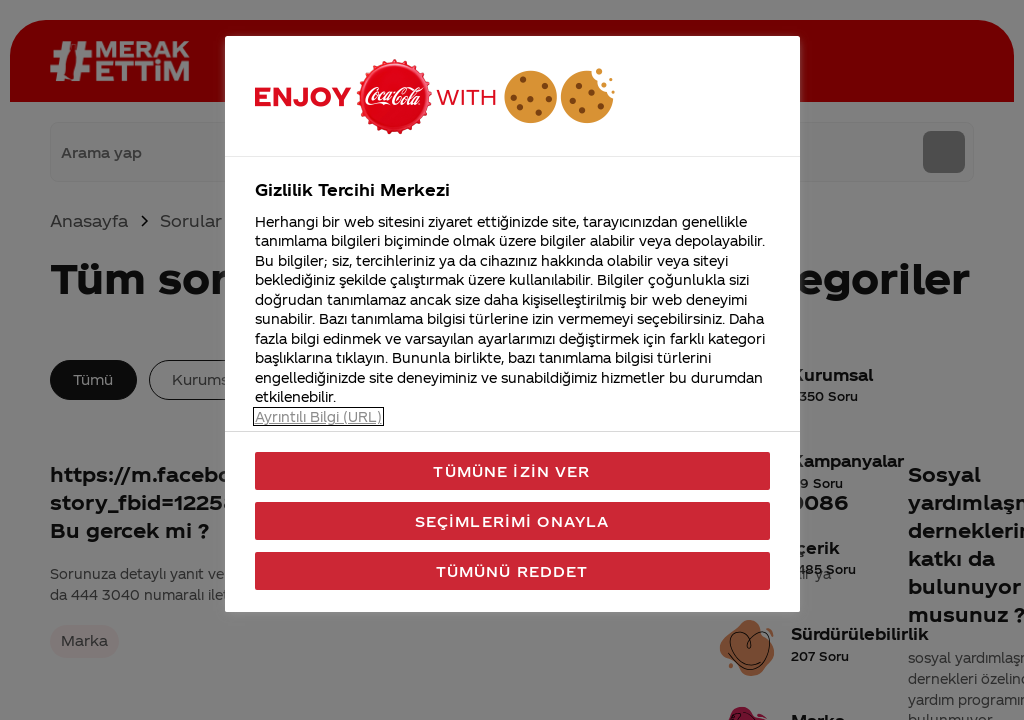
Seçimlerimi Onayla (512, 521)
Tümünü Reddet (512, 571)
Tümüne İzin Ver (511, 471)
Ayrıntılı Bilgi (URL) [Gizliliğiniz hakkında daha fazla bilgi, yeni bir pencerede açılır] (318, 416)
